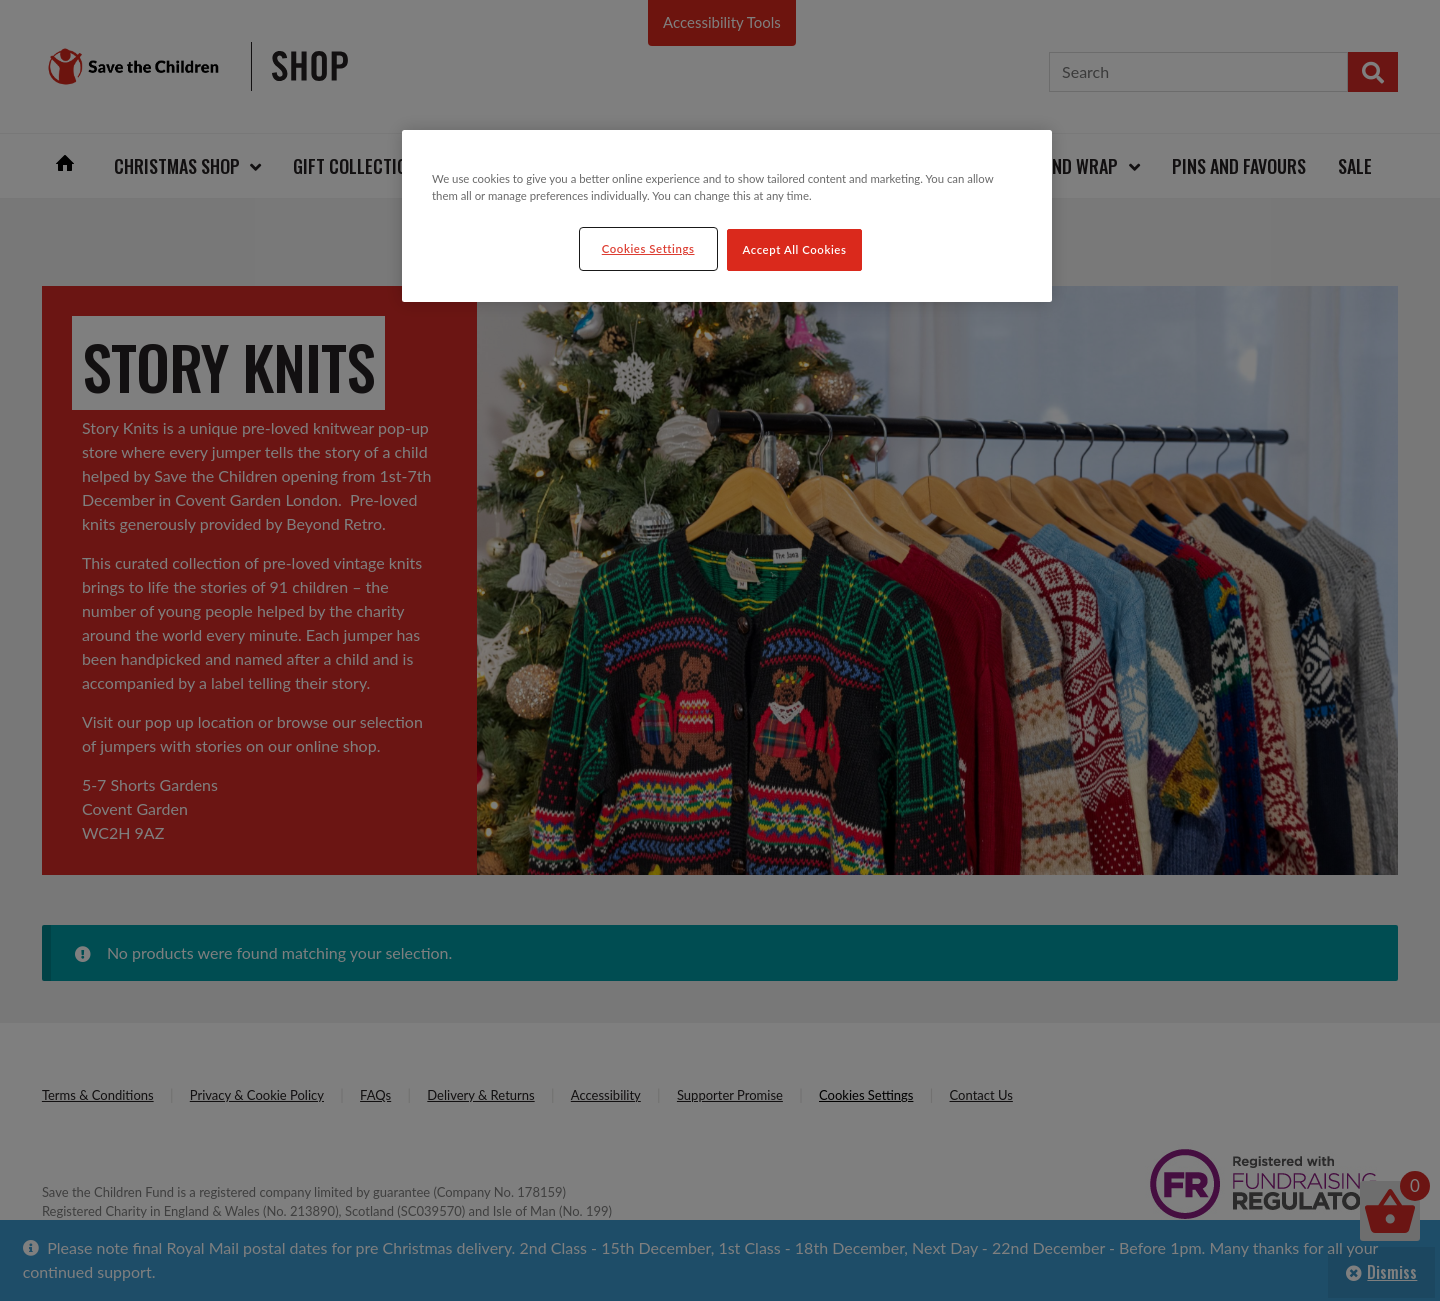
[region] (727, 216)
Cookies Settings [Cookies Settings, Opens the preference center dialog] (648, 248)
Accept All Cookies (795, 249)
